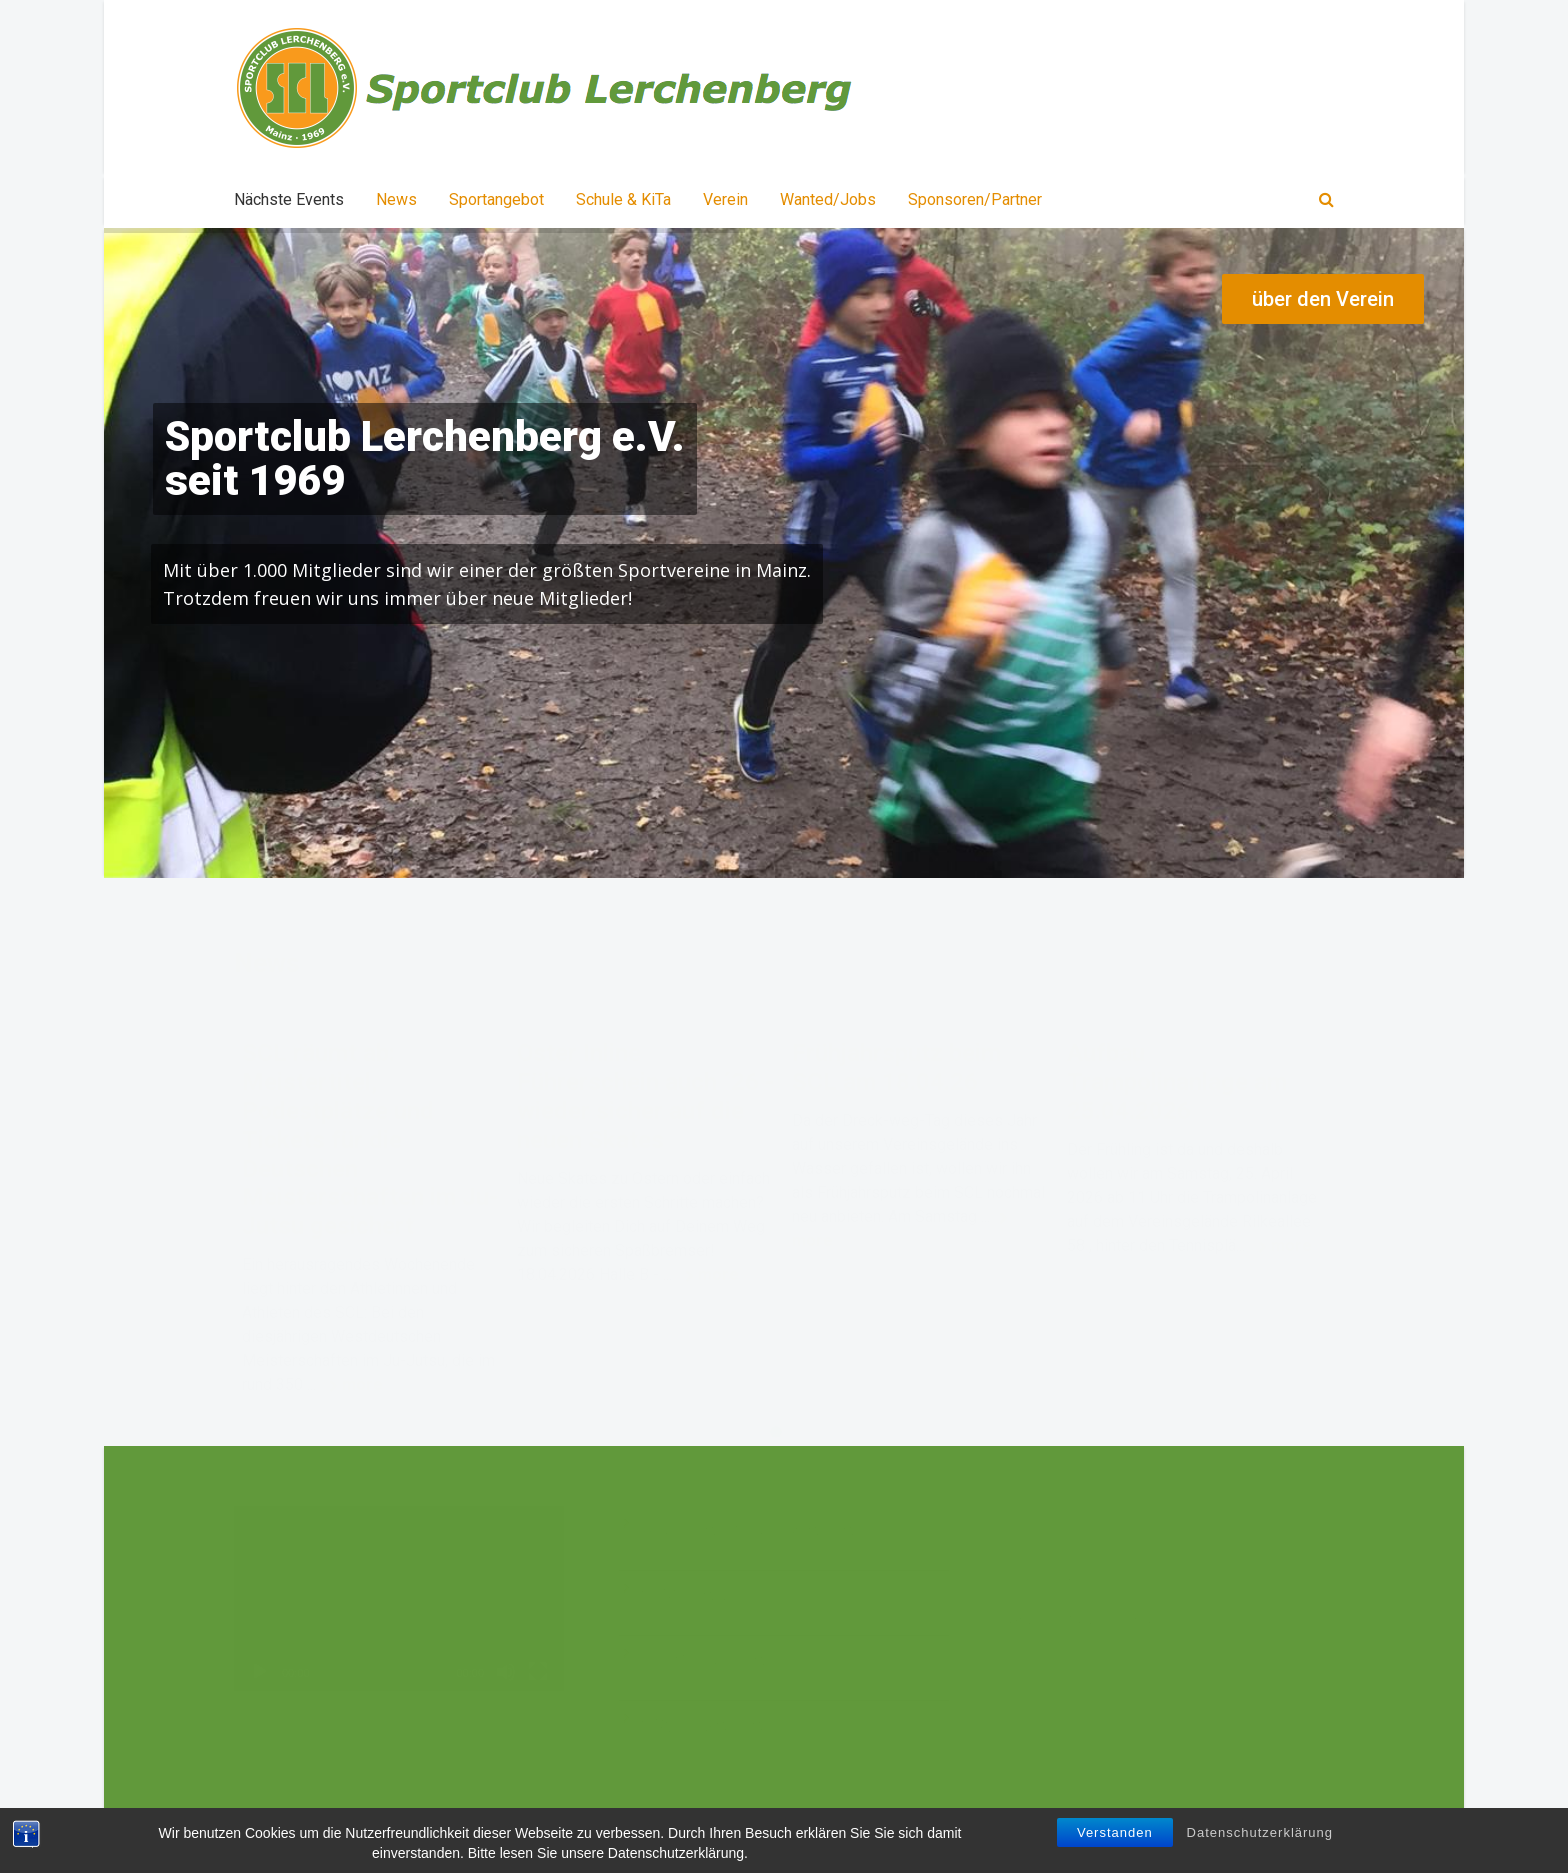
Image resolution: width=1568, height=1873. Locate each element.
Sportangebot (496, 199)
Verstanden (1115, 1832)
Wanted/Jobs (828, 199)
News (396, 199)
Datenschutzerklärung (1260, 1832)
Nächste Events (289, 199)
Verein (725, 199)
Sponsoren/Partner (975, 199)
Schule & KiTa (623, 199)
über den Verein (1323, 299)
